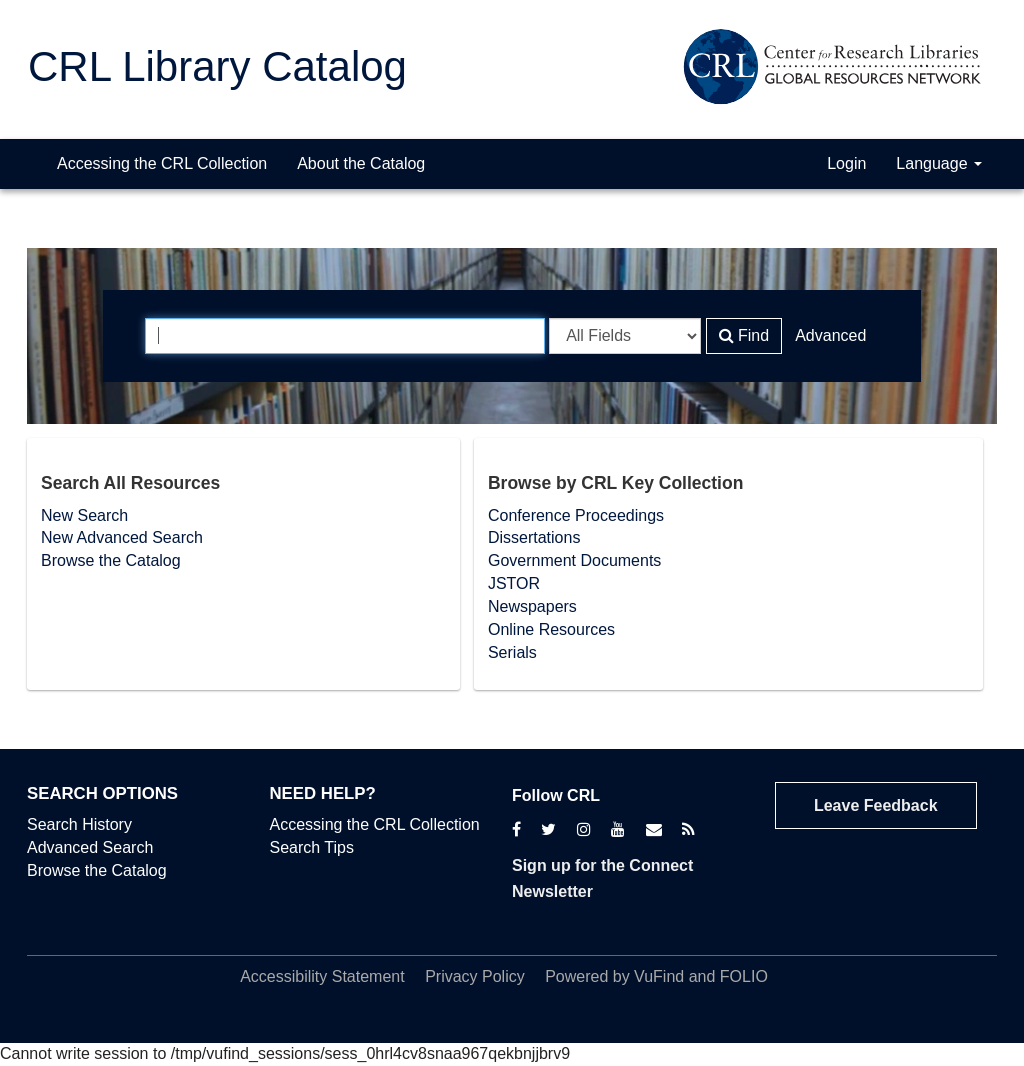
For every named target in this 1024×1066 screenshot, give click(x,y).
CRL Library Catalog (217, 66)
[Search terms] (345, 336)
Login (846, 163)
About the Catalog (361, 163)
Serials (512, 652)
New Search (84, 515)
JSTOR (514, 583)
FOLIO (744, 976)
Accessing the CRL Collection (162, 163)
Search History (79, 824)
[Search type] (625, 336)
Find (744, 335)
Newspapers (532, 606)
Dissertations (534, 537)
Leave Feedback (876, 805)
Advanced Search (90, 847)
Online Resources (551, 629)
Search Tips (312, 847)
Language (939, 163)
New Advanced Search (122, 537)
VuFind (659, 976)
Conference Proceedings (576, 515)
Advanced (830, 335)
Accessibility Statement (322, 976)
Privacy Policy (475, 976)
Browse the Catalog (111, 560)
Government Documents (574, 560)
